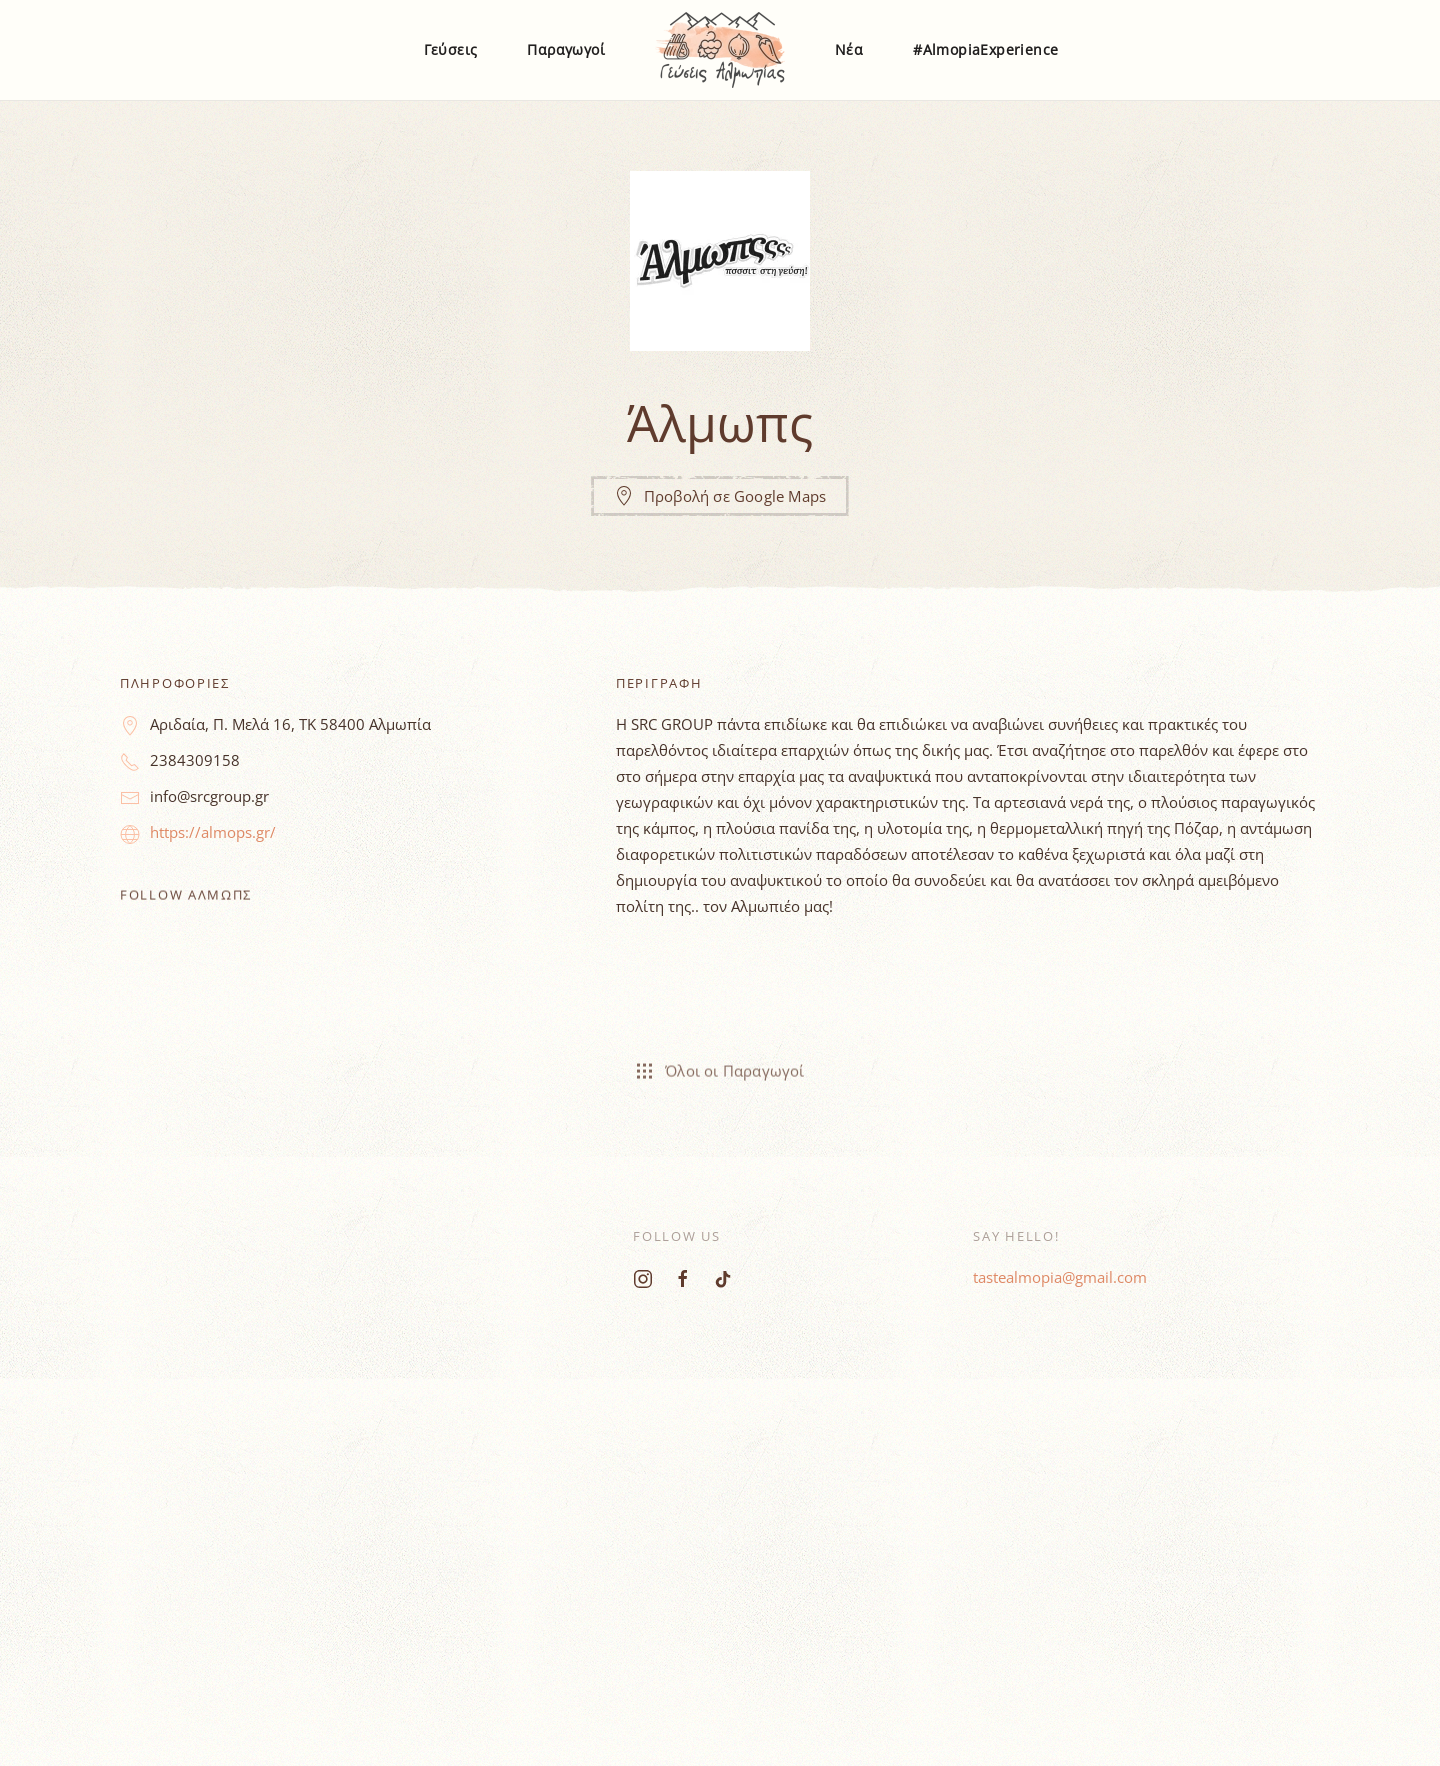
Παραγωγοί (566, 49)
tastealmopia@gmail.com (1060, 1277)
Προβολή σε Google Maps (720, 496)
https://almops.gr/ (213, 832)
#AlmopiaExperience (985, 49)
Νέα (849, 49)
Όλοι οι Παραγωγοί (719, 1065)
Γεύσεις (451, 49)
